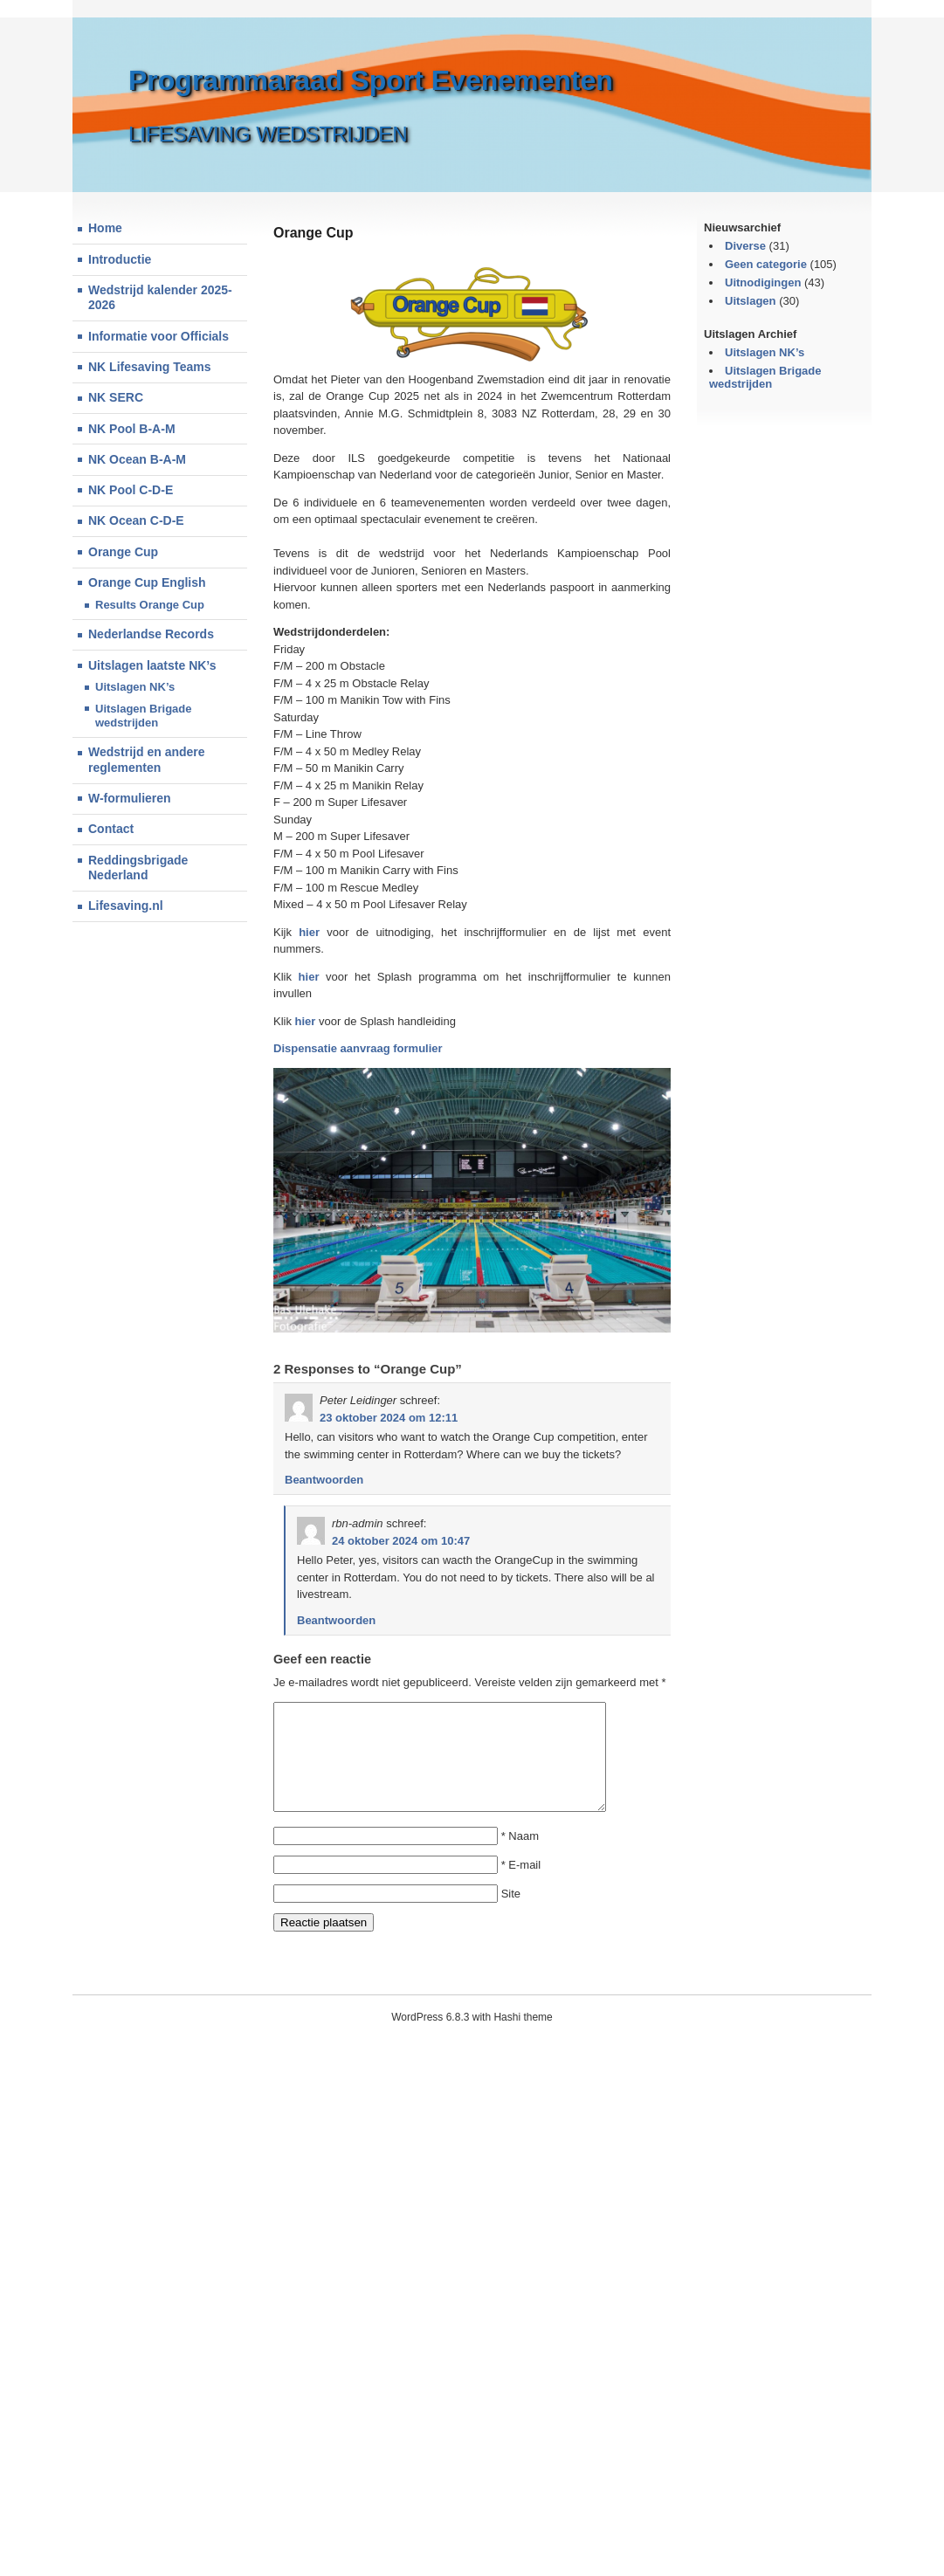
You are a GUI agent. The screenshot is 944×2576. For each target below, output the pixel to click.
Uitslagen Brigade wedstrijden (143, 715)
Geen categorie (766, 264)
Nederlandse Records (151, 634)
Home (105, 228)
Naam (523, 1856)
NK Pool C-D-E (130, 490)
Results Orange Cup (149, 604)
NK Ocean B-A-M (137, 459)
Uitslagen (750, 300)
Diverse (745, 245)
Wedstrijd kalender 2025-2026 (160, 298)
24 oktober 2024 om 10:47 (401, 1540)
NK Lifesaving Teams (149, 367)
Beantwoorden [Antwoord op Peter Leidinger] (324, 1479)
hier (309, 932)
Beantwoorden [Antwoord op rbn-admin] (336, 1620)
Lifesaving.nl (125, 906)
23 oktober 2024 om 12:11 (389, 1417)
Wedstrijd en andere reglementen (146, 760)
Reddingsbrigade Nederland (138, 868)
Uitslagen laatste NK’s (152, 665)
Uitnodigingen (763, 282)
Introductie (119, 259)
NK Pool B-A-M (132, 429)
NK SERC (115, 397)
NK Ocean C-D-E (136, 520)
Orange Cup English (147, 582)
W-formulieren (129, 798)
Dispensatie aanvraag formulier (358, 1048)
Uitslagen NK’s (135, 686)
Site (510, 1914)
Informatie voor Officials (158, 336)
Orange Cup (123, 552)
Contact (111, 829)
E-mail (524, 1885)
